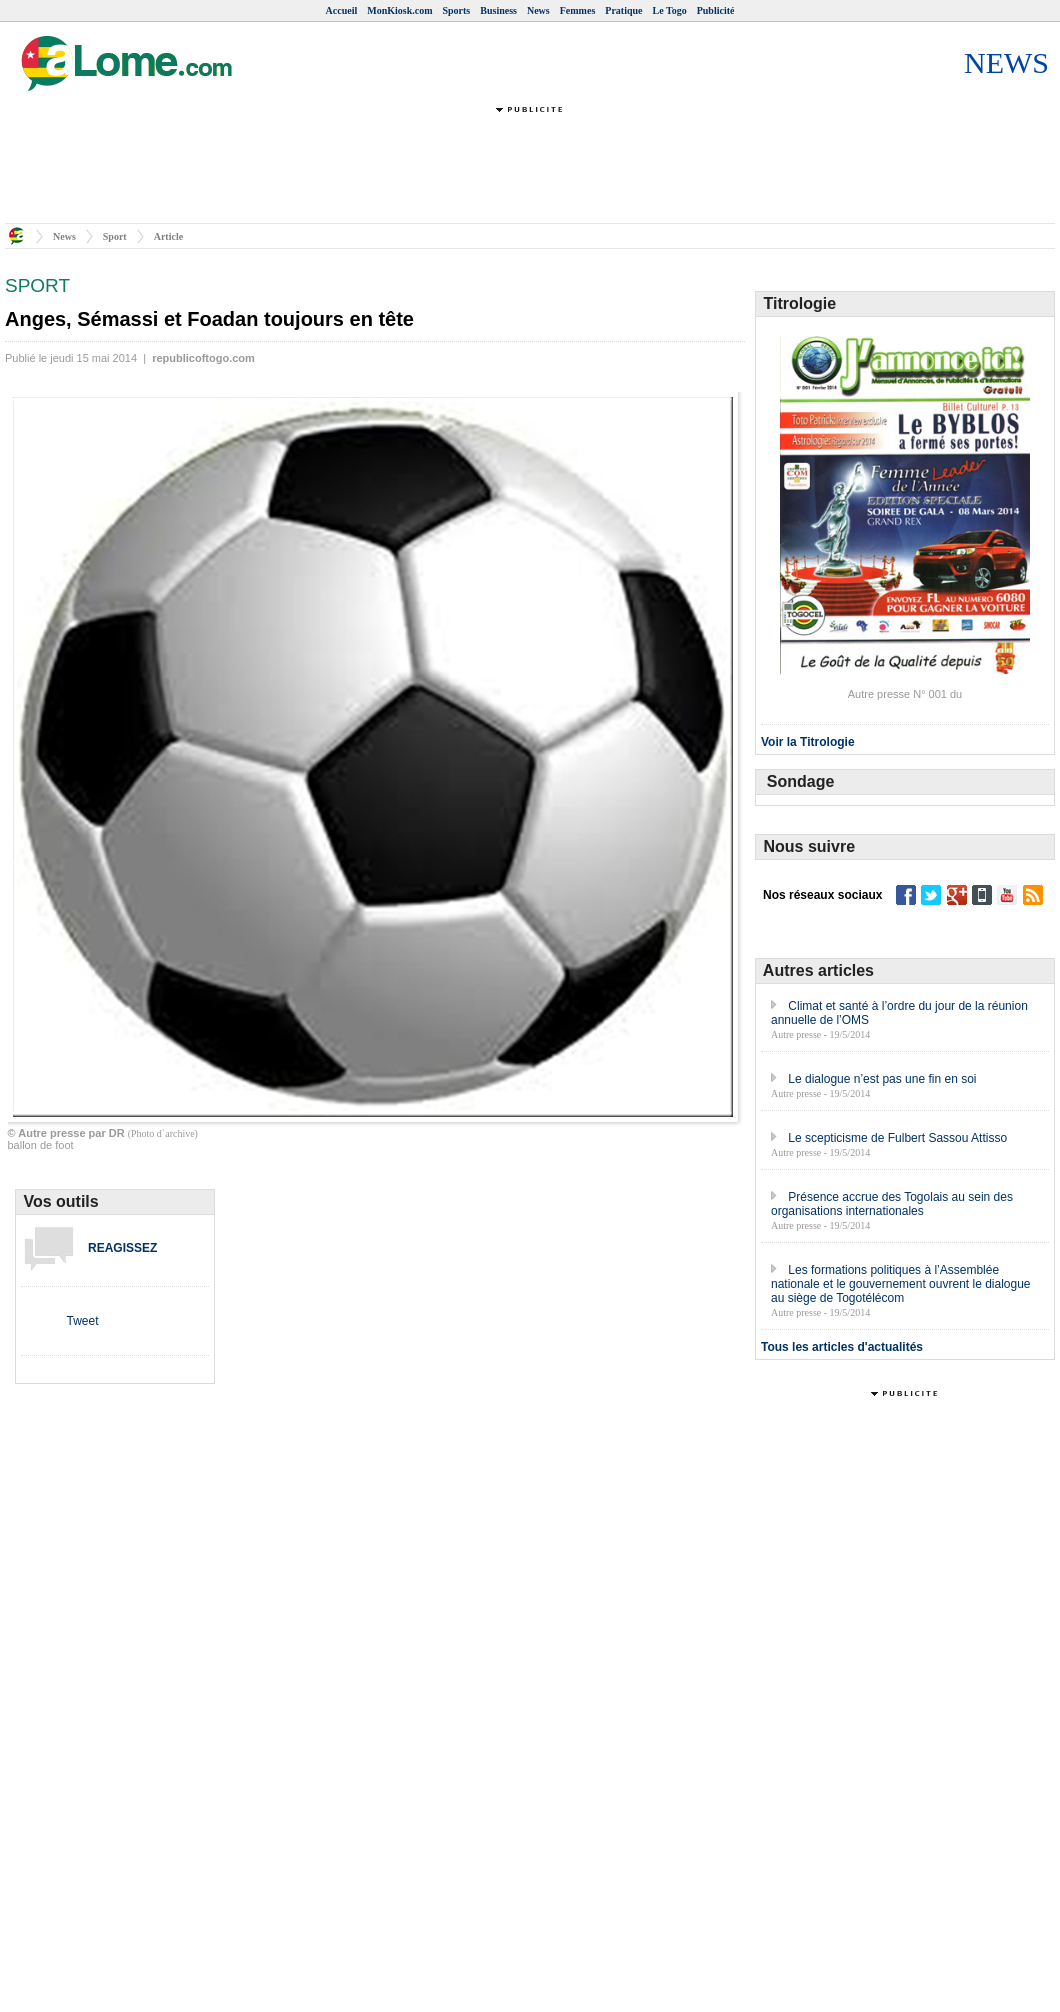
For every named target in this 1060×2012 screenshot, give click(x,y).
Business (498, 10)
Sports (456, 10)
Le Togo (670, 10)
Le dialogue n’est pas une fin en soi (882, 1079)
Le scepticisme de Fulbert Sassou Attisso (897, 1138)
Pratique (623, 10)
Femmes (578, 10)
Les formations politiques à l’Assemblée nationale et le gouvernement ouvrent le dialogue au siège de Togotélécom (901, 1284)
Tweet (82, 1321)
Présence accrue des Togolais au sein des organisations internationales (892, 1204)
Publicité (716, 10)
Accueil (342, 10)
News (538, 10)
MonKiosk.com (399, 10)
